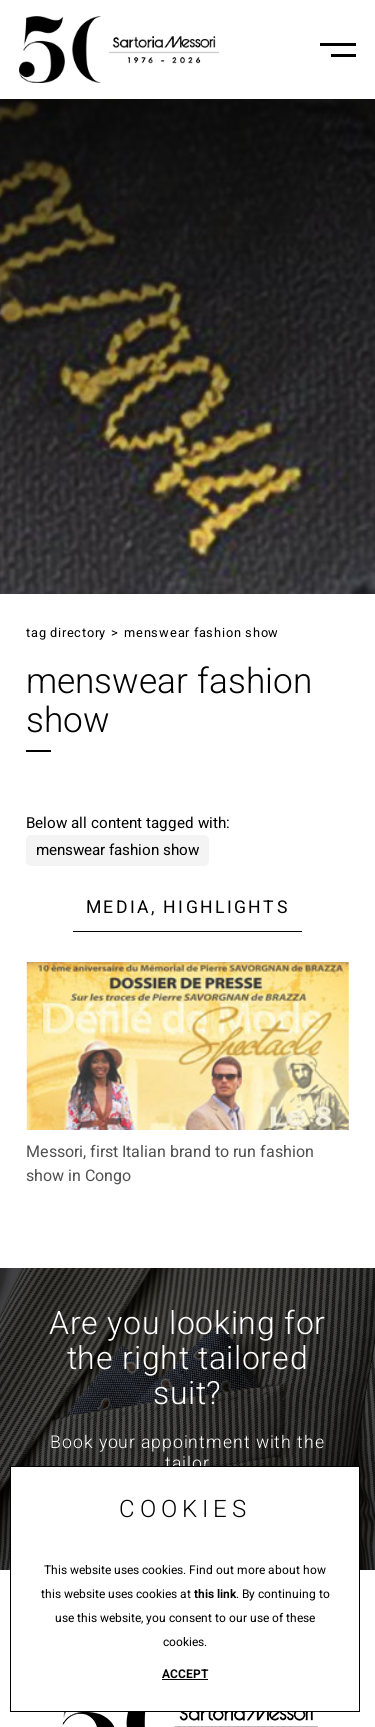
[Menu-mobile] (338, 50)
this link (215, 1594)
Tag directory (66, 633)
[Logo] (119, 49)
